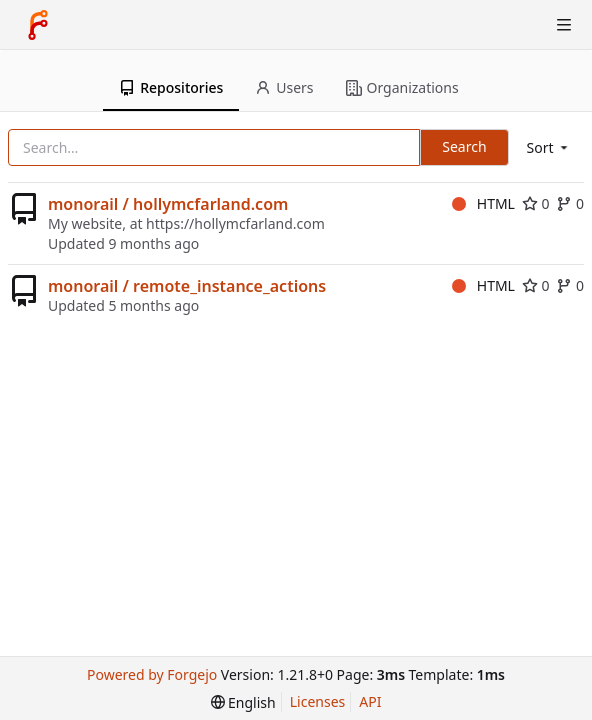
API (370, 701)
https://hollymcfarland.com (235, 223)
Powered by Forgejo (152, 674)
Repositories (171, 87)
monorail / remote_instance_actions (187, 286)
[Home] (38, 25)
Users (284, 87)
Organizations (402, 87)
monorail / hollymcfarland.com (168, 204)
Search (464, 146)
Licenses (318, 701)
